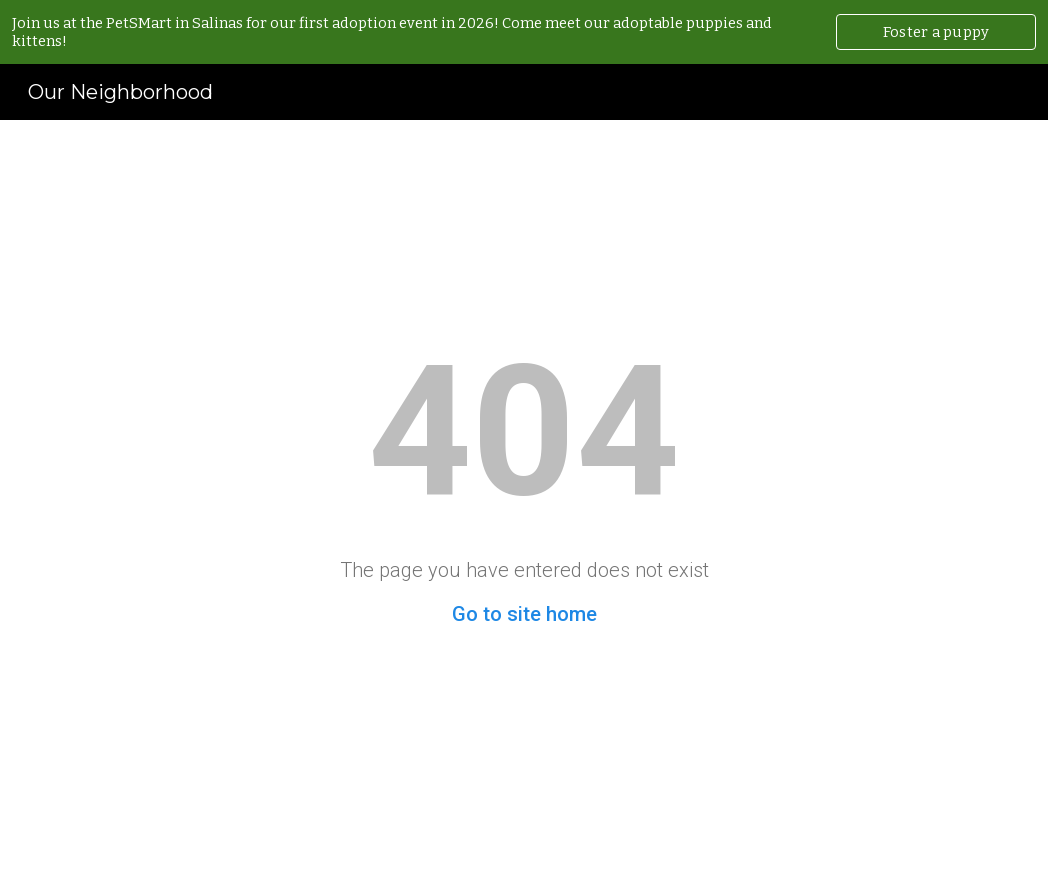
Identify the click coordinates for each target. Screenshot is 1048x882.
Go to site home (524, 614)
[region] (524, 32)
